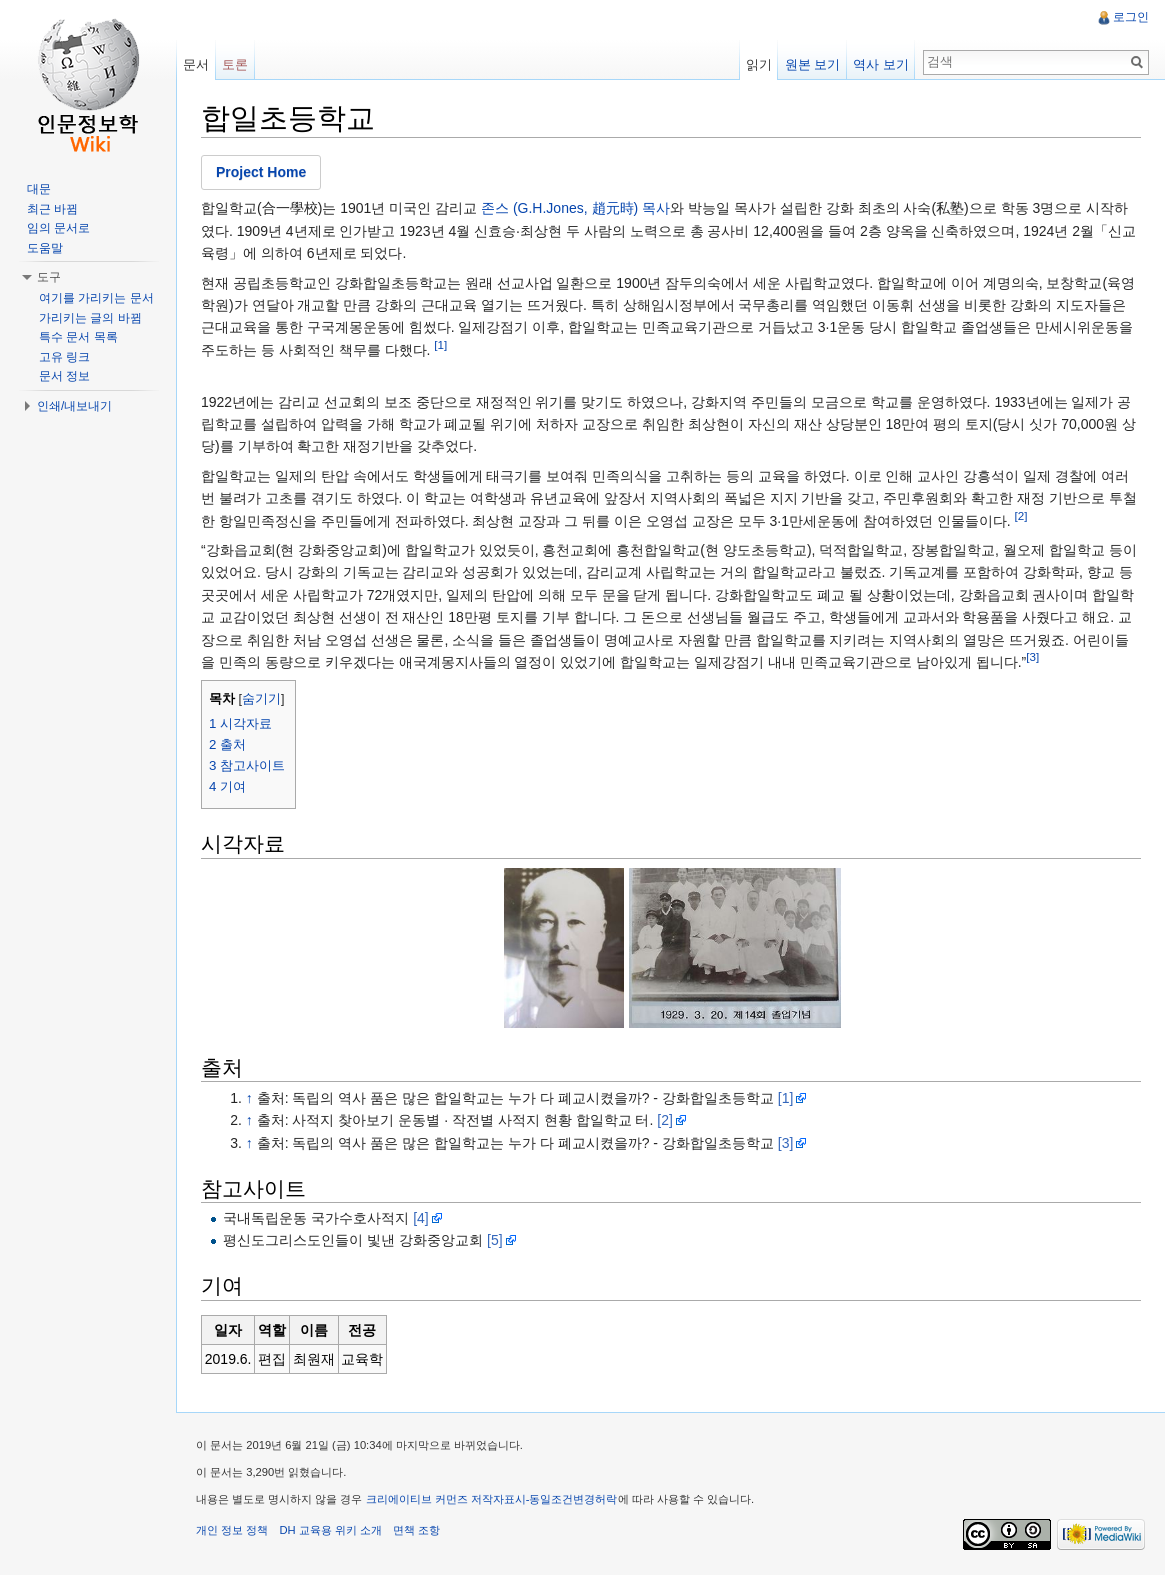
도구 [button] (49, 277)
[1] (440, 344)
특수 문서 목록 (78, 337)
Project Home (261, 172)
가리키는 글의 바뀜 (90, 318)
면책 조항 (416, 1530)
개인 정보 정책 (232, 1530)
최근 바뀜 (52, 209)
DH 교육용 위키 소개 (330, 1530)
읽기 (759, 64)
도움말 (45, 248)
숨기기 (261, 699)
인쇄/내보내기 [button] (74, 406)
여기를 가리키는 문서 (96, 298)
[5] (495, 1240)
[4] (421, 1218)
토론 (235, 64)
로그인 (1131, 17)
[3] (1032, 656)
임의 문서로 (58, 228)
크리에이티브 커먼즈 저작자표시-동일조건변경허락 (492, 1499)
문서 (196, 64)
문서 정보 (64, 376)
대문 (39, 189)
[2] (1021, 515)
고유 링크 (64, 357)
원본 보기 (813, 64)
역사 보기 (881, 64)
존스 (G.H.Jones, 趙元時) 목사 (575, 208)
